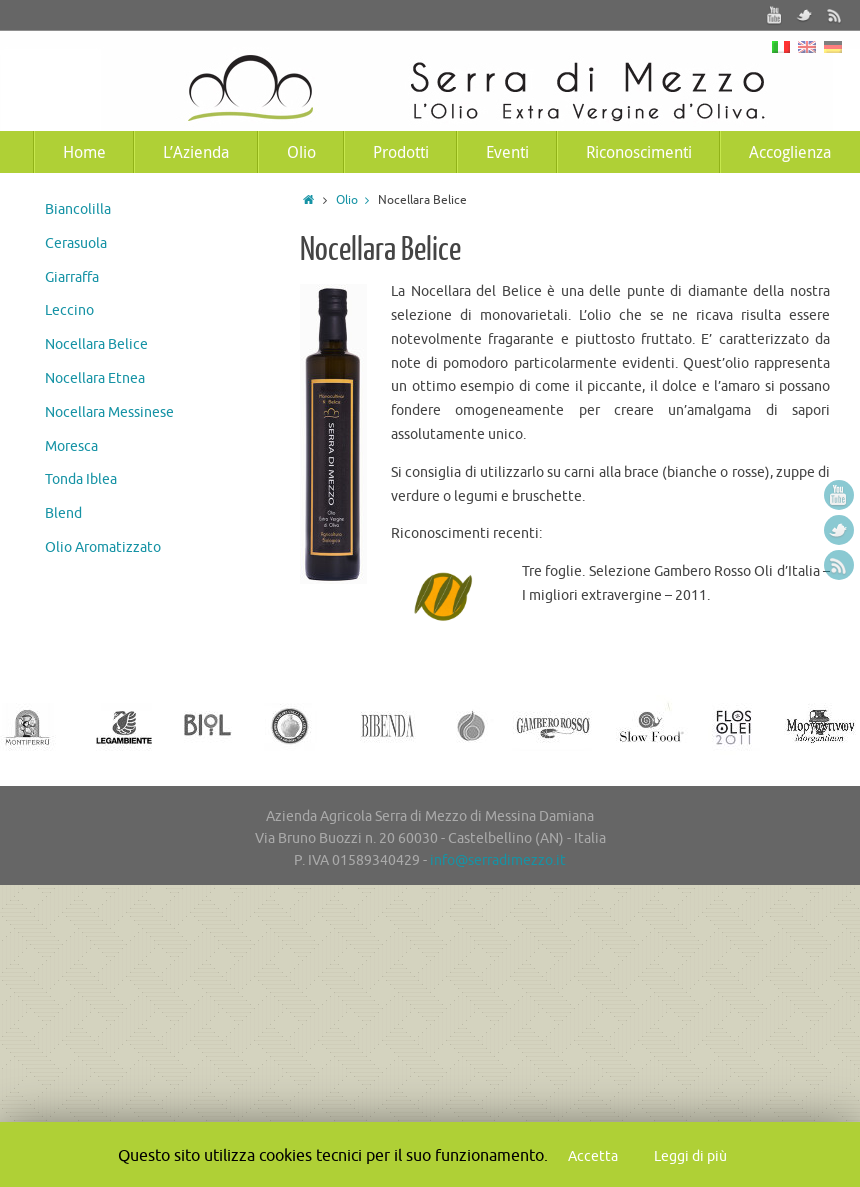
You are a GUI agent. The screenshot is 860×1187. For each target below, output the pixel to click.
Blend (63, 513)
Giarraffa (72, 277)
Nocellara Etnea (95, 378)
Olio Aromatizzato (103, 547)
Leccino (69, 310)
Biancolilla (78, 209)
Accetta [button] (593, 1156)
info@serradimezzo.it (498, 860)
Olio (357, 200)
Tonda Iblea (81, 479)
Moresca (71, 446)
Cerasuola (76, 243)
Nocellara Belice (96, 344)
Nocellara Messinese (109, 412)
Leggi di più (690, 1156)
